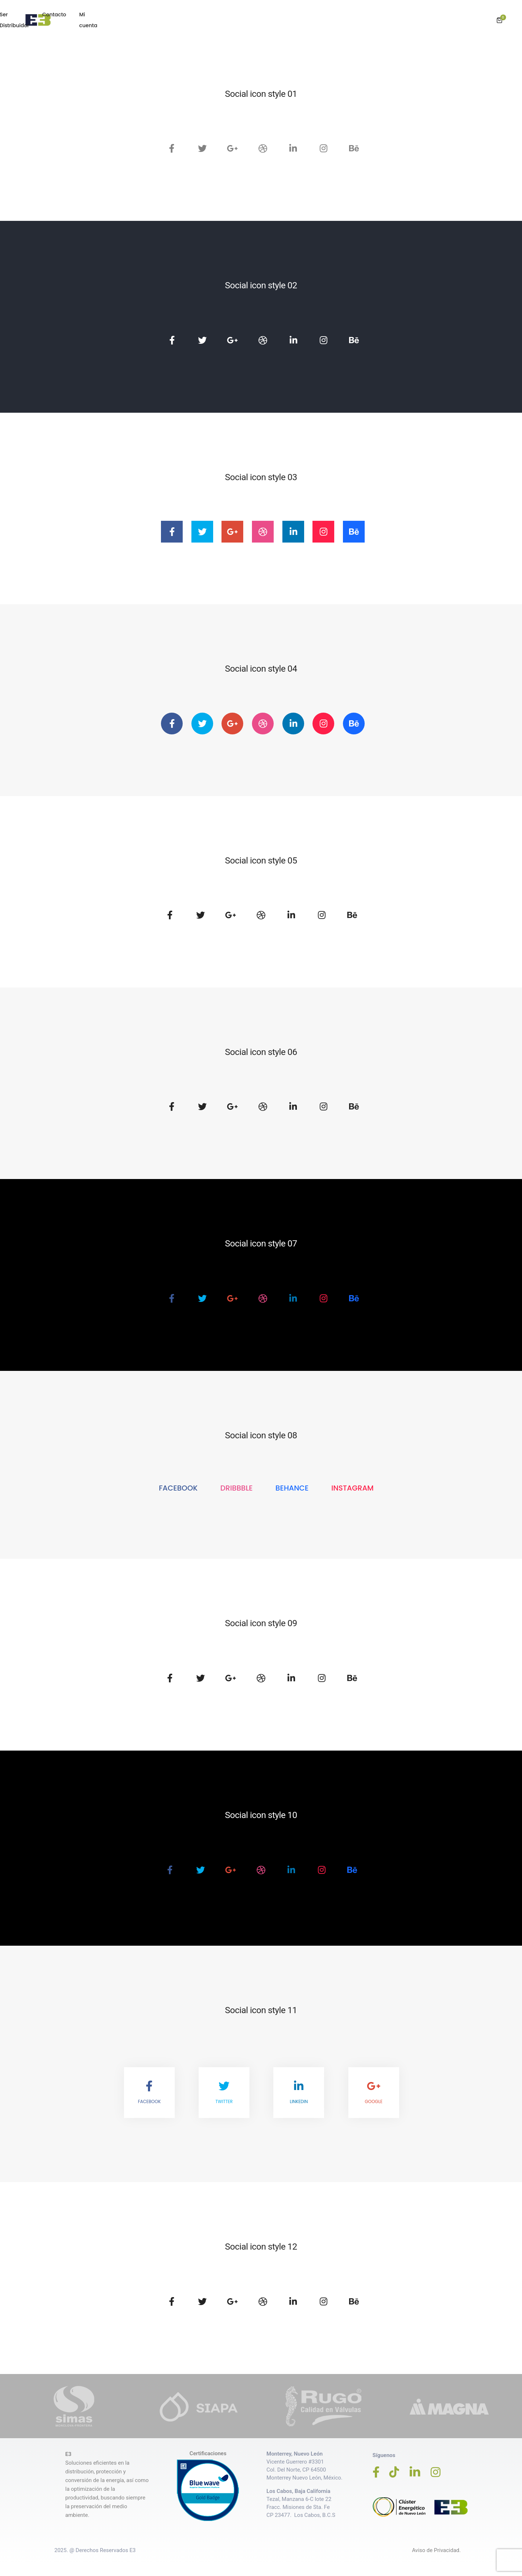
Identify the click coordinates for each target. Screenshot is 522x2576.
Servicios (304, 14)
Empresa (229, 14)
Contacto (417, 14)
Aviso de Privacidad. (436, 2543)
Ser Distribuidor (372, 14)
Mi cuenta (454, 14)
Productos (266, 14)
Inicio (198, 14)
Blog (334, 14)
